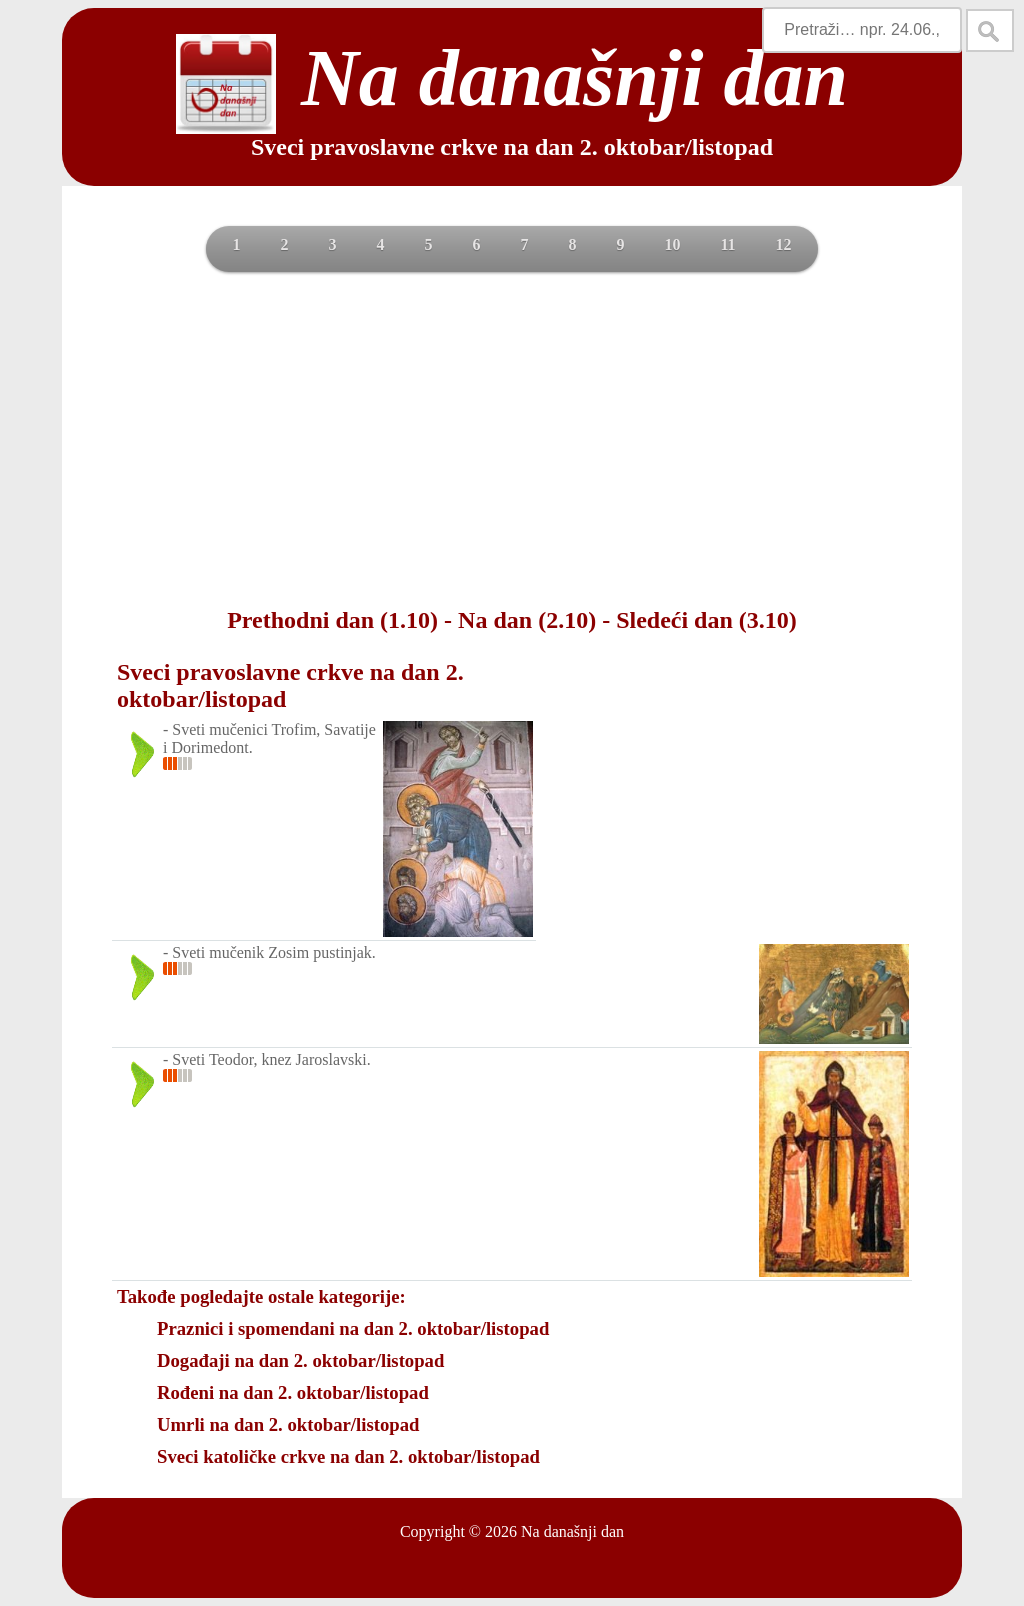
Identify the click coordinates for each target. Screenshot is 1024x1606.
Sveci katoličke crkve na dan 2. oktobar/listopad (348, 1456)
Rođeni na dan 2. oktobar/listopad (293, 1392)
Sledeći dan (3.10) (706, 620)
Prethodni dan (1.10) (332, 620)
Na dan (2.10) (527, 620)
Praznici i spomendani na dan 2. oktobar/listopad (353, 1328)
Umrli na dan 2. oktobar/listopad (288, 1424)
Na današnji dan (572, 1531)
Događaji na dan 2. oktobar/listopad (300, 1360)
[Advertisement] (512, 437)
